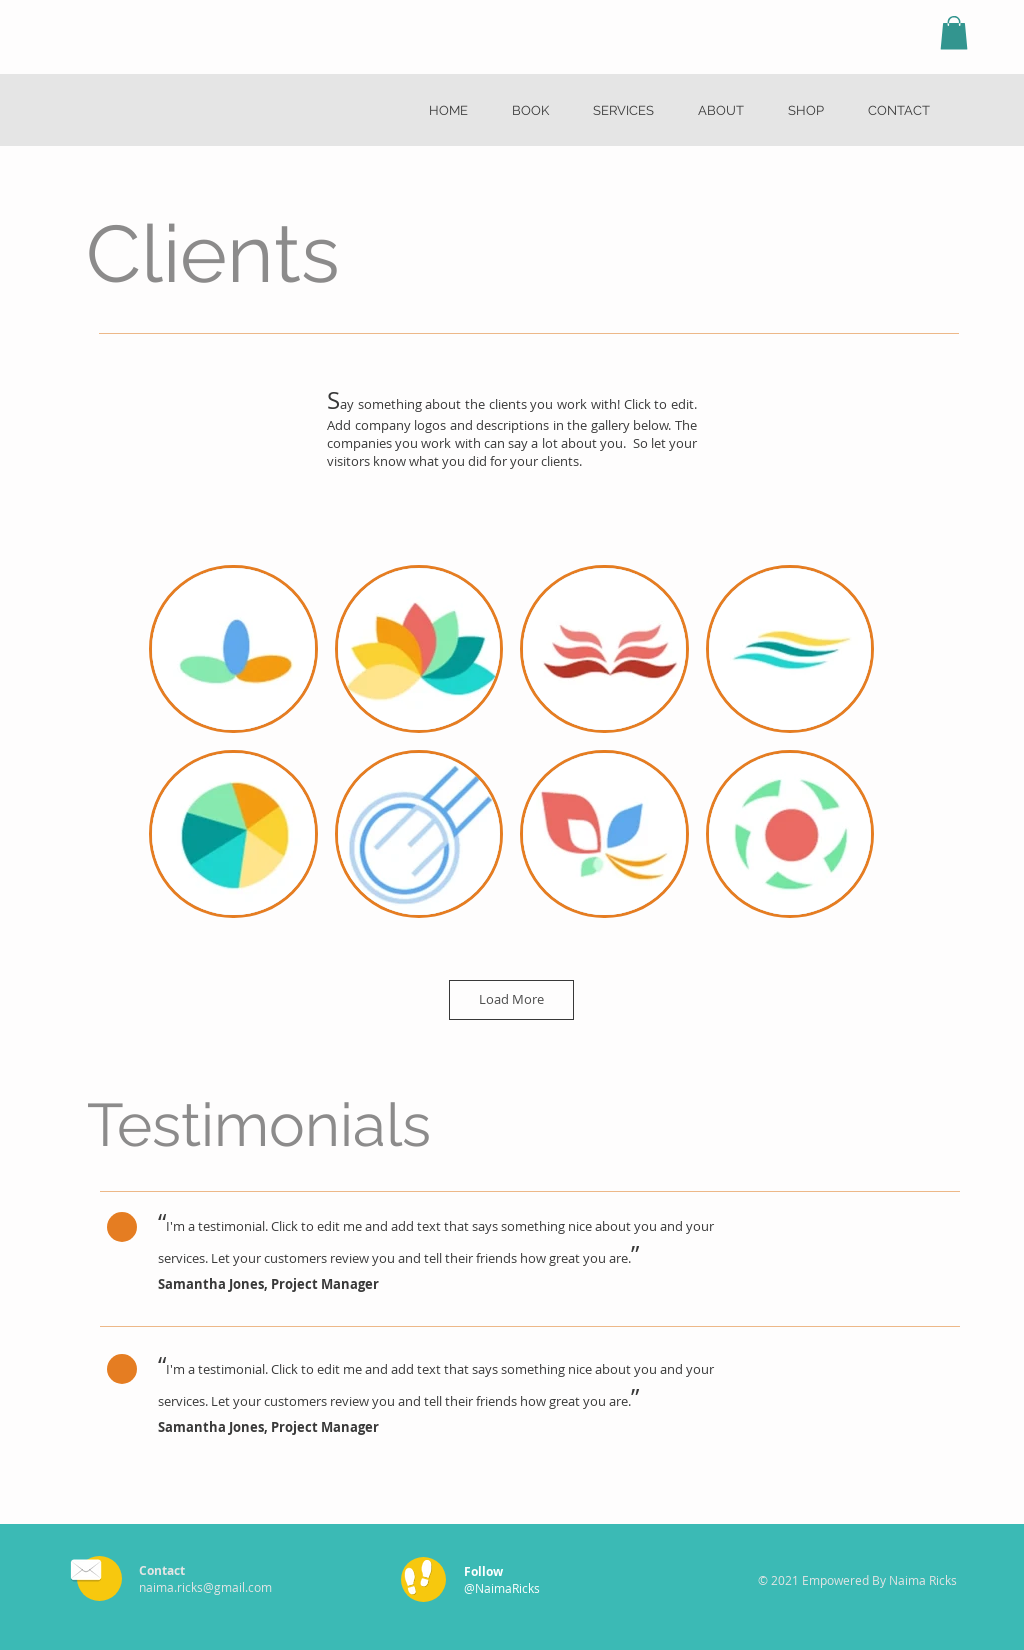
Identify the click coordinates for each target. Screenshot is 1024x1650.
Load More (511, 999)
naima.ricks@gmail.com (205, 1587)
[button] (954, 32)
